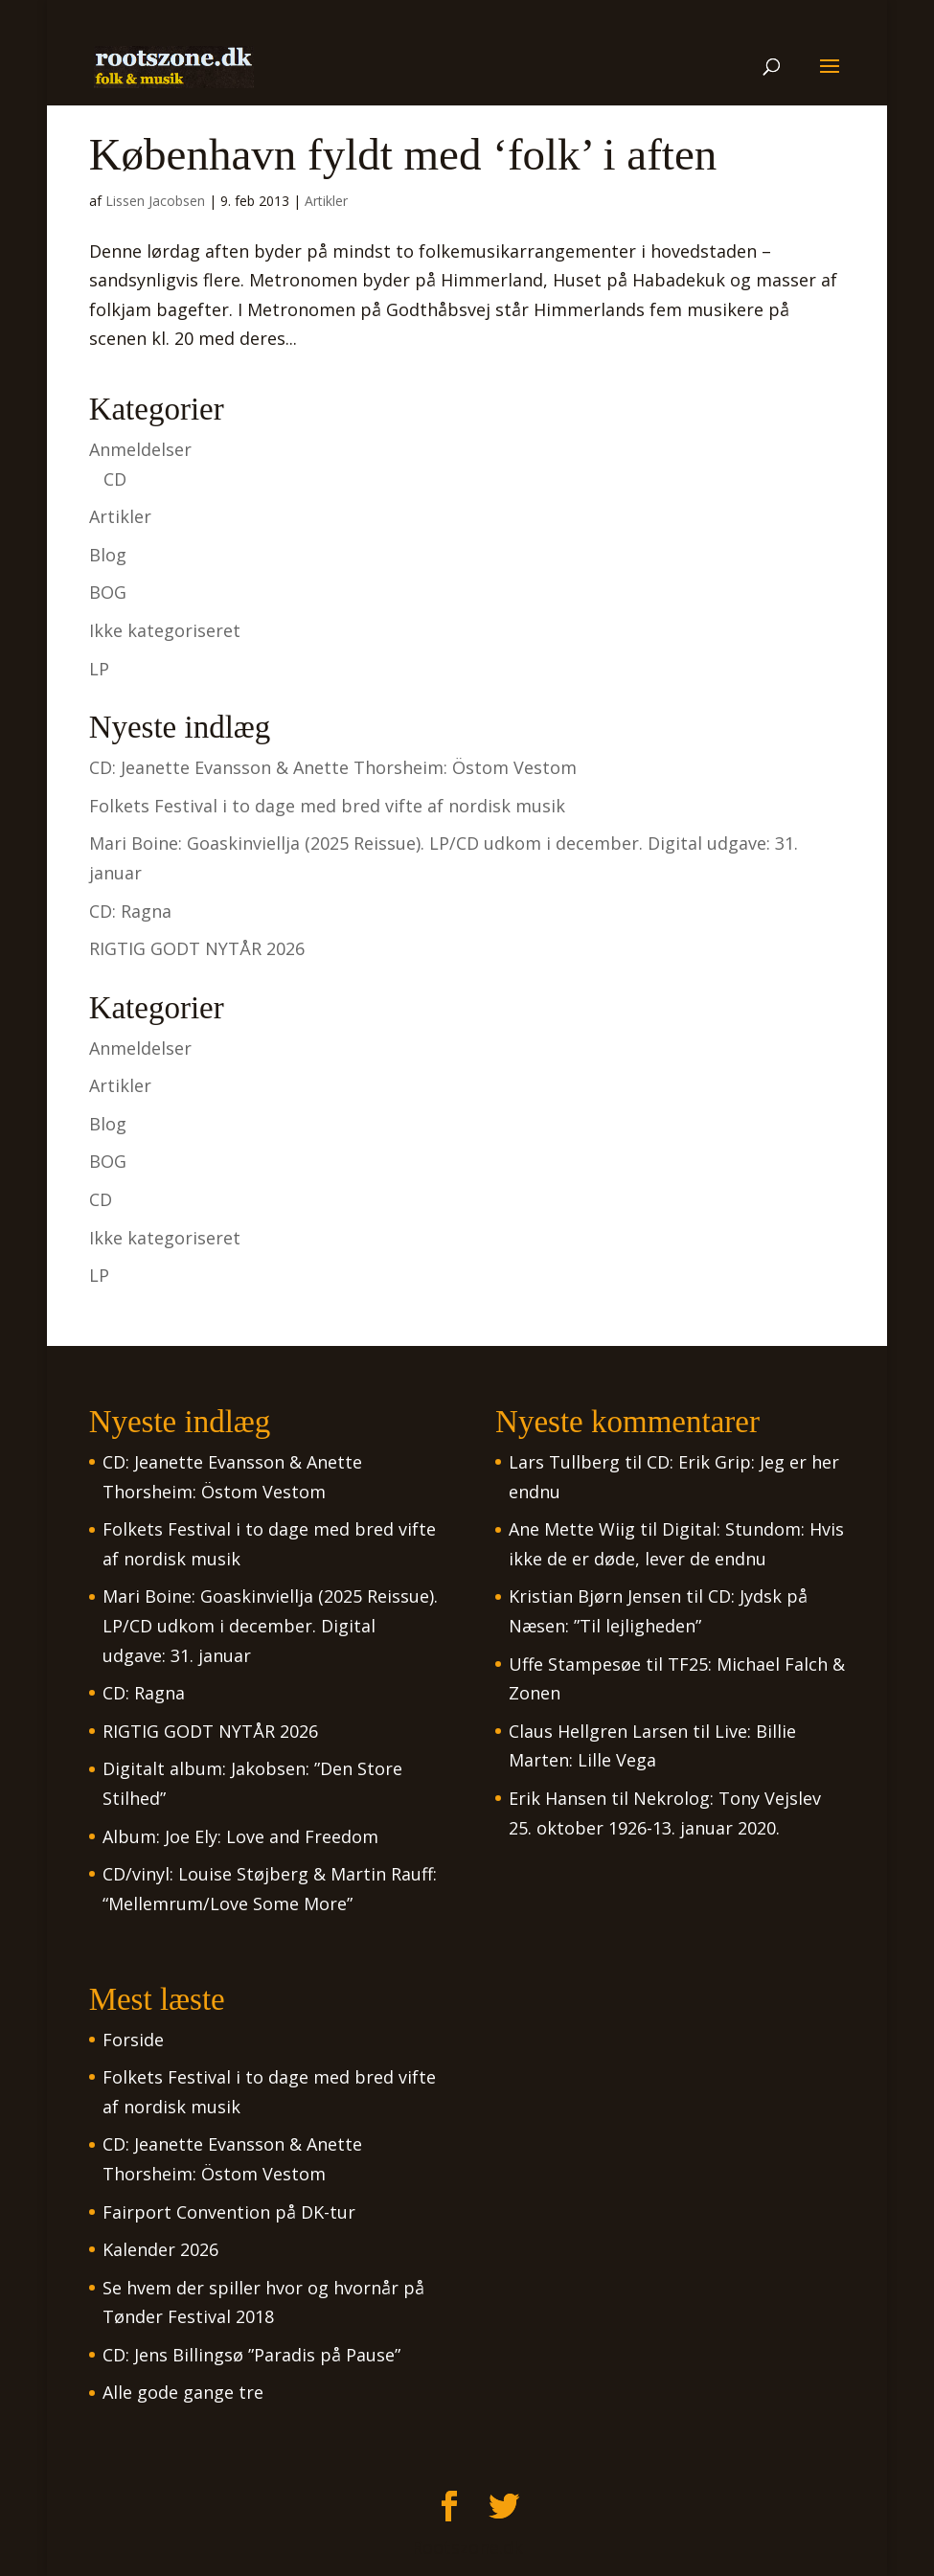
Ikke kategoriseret (164, 630)
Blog (107, 554)
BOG (107, 592)
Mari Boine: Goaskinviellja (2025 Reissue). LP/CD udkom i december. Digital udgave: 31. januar (270, 1625)
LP (99, 668)
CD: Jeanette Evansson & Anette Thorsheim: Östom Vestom (333, 767)
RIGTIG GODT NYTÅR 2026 (197, 948)
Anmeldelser (140, 449)
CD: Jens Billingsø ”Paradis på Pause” (251, 2354)
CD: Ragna (130, 911)
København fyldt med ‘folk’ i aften (403, 154)
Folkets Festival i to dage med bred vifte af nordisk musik (327, 805)
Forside (133, 2039)
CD (114, 478)
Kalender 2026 (160, 2249)
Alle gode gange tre (183, 2392)
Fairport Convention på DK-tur (229, 2211)
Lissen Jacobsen (155, 201)
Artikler (326, 201)
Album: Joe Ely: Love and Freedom (240, 1836)
